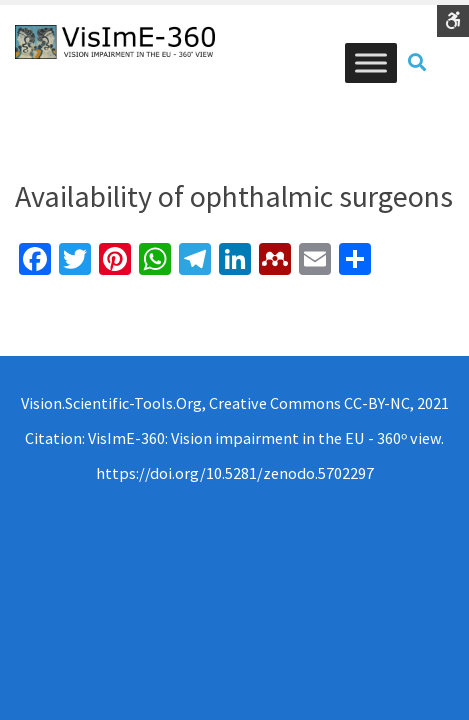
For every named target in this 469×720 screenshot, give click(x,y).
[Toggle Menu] (371, 62)
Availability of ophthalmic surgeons (234, 196)
